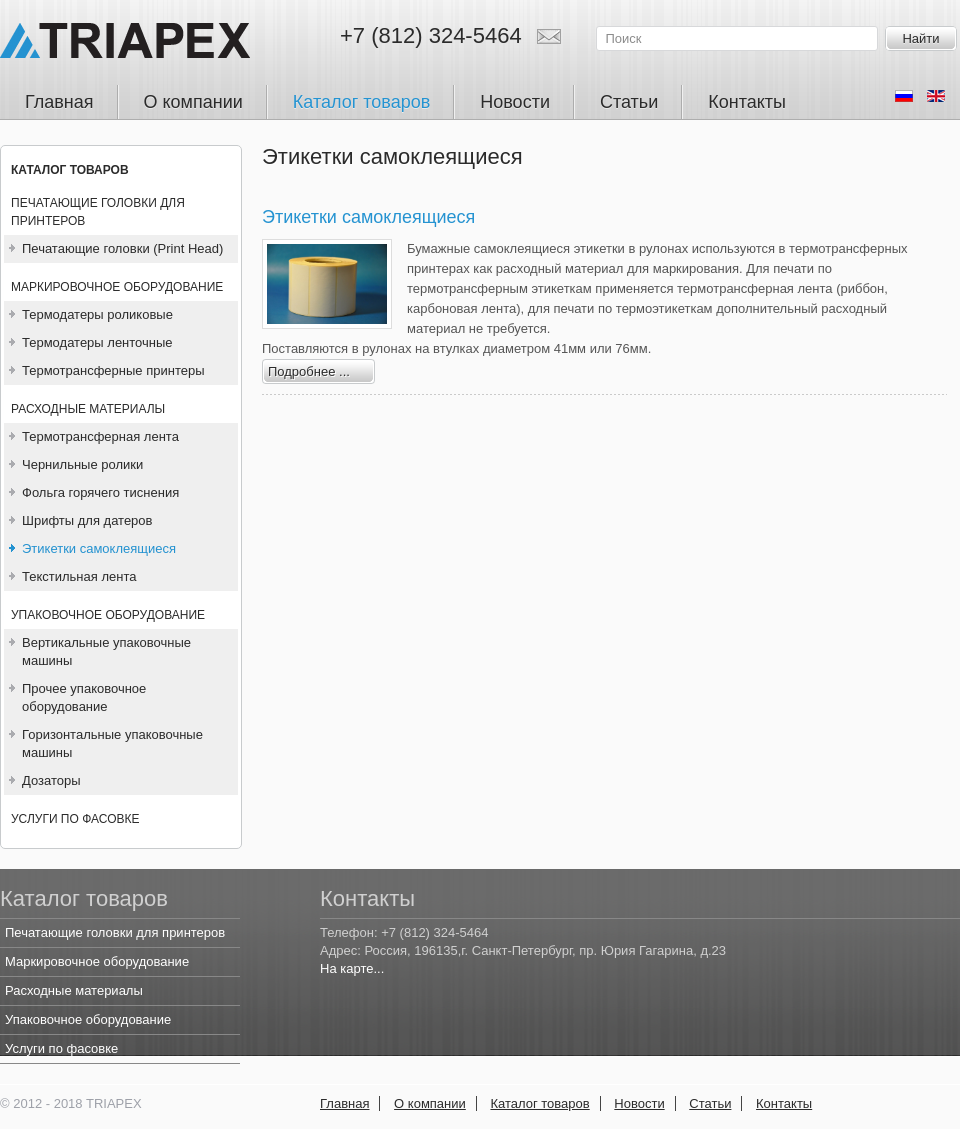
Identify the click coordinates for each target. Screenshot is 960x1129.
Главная (344, 1103)
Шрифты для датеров (87, 520)
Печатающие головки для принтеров (98, 212)
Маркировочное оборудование (117, 287)
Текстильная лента (79, 576)
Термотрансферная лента (100, 436)
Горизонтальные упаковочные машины (112, 743)
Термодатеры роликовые (97, 314)
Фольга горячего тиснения (100, 492)
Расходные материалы (88, 409)
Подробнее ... (309, 371)
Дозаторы (51, 780)
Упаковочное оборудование (108, 615)
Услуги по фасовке (75, 819)
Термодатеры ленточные (97, 342)
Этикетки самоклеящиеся (99, 548)
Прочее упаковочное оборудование (84, 697)
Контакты (784, 1103)
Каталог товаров (70, 170)
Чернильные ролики (82, 464)
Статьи (710, 1103)
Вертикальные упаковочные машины (106, 651)
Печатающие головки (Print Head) (122, 248)
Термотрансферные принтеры (113, 370)
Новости (639, 1103)
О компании (430, 1103)
